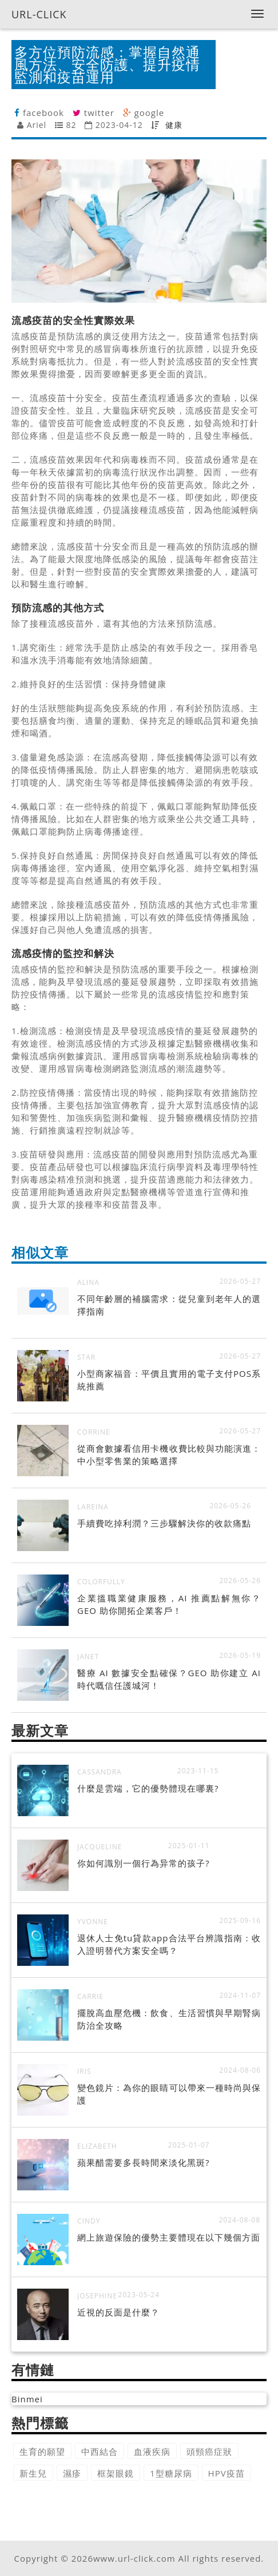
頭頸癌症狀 (209, 2451)
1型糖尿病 (171, 2473)
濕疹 (72, 2473)
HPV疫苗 (226, 2473)
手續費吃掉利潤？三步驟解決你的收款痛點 (164, 1523)
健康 (173, 124)
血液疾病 (152, 2451)
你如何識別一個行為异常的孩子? (143, 1863)
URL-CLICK (39, 14)
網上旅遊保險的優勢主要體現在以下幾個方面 (168, 2237)
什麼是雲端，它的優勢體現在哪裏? (148, 1788)
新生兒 (33, 2473)
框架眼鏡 (115, 2473)
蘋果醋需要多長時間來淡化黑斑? (143, 2162)
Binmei (27, 2399)
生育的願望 (42, 2451)
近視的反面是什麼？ (118, 2312)
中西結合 (99, 2451)
